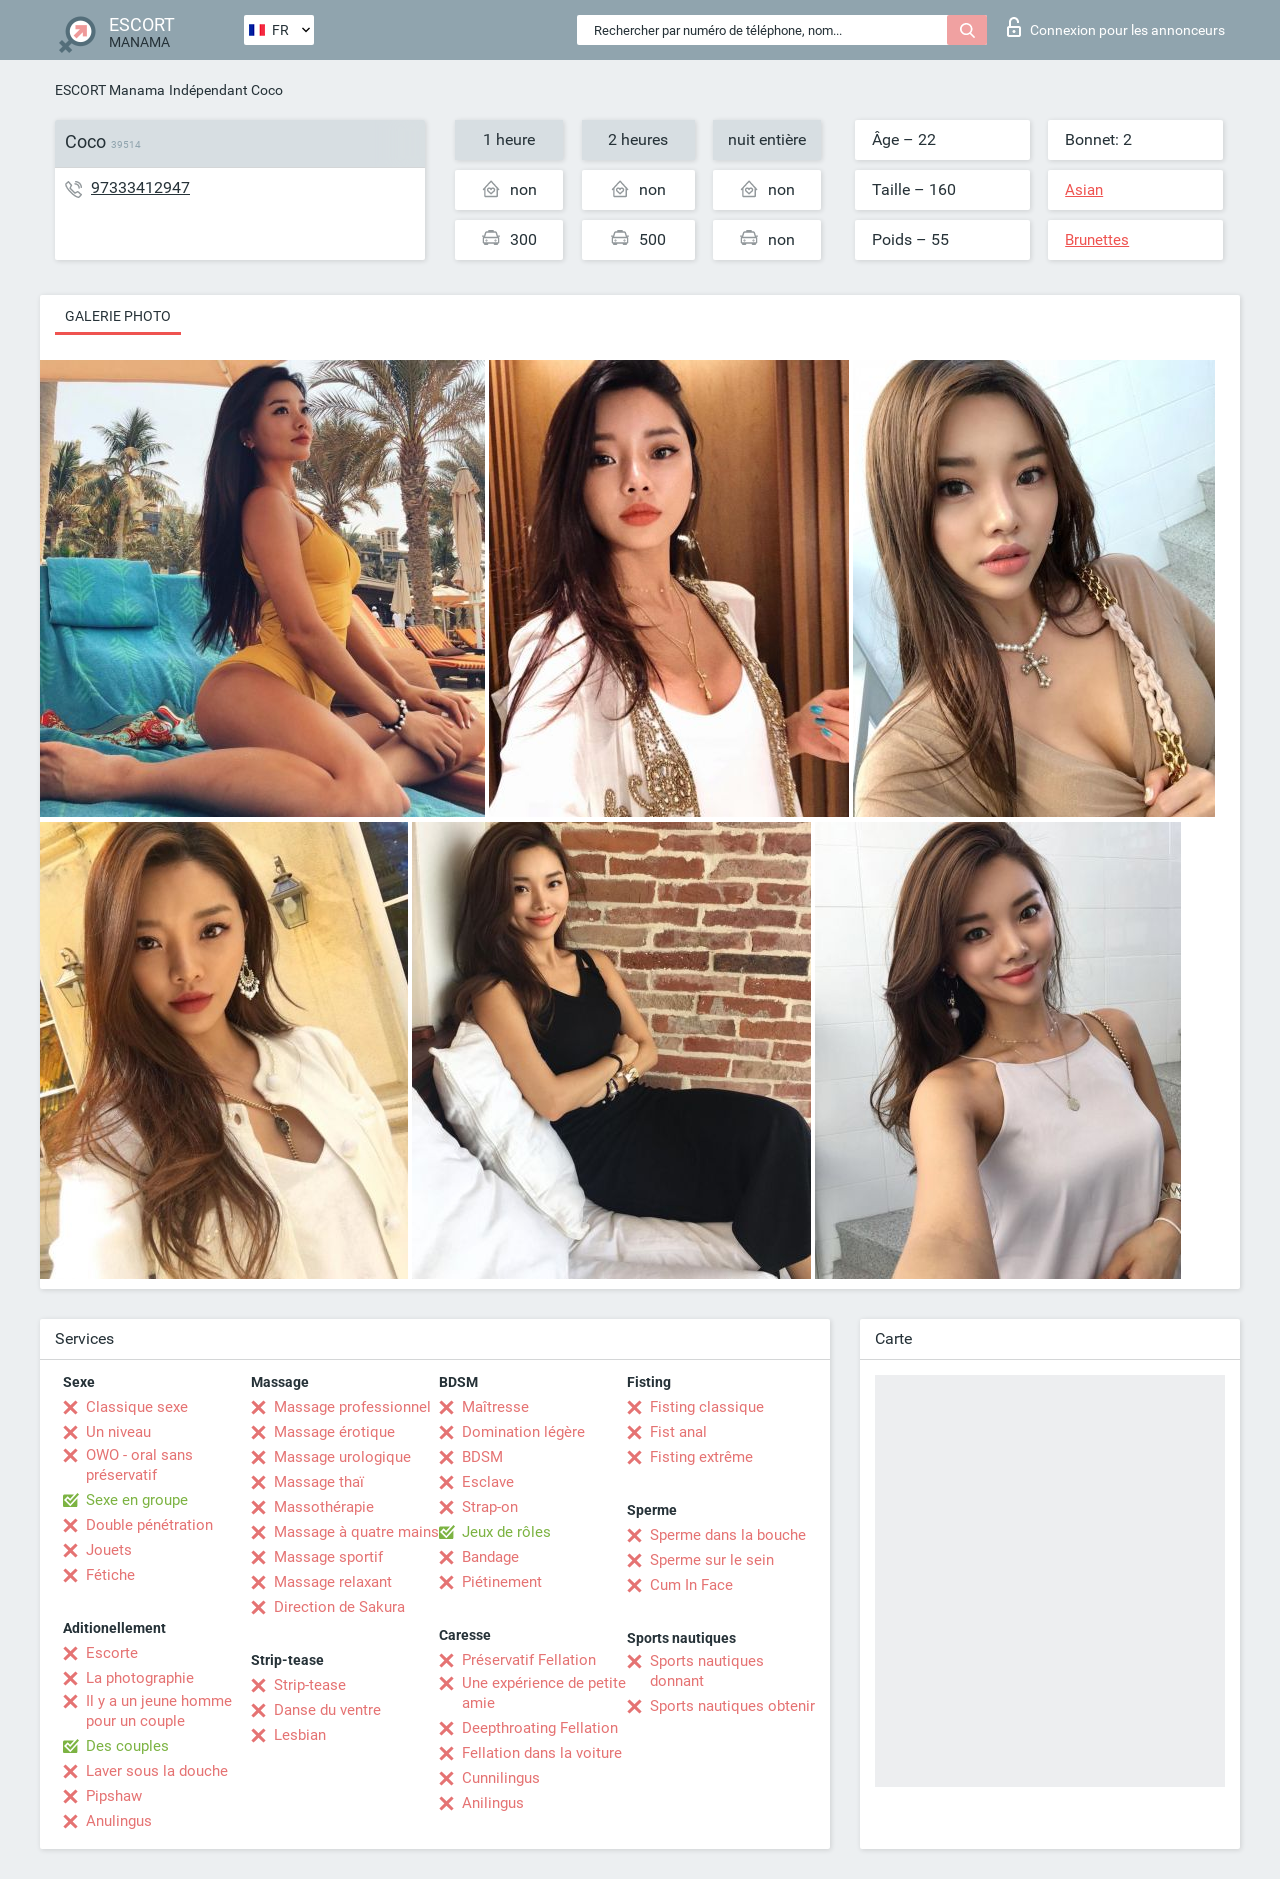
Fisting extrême (701, 1457)
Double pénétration (149, 1525)
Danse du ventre (327, 1710)
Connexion (1116, 27)
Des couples (127, 1746)
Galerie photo (118, 316)
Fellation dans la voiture (542, 1753)
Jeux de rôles (506, 1532)
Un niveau (118, 1432)
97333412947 (140, 187)
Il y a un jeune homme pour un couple (159, 1711)
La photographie (140, 1678)
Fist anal (678, 1432)
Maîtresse (495, 1407)
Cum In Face (691, 1585)
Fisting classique (707, 1407)
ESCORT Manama (110, 90)
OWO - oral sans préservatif (139, 1465)
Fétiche (110, 1575)
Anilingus (493, 1803)
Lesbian (300, 1735)
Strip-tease (310, 1685)
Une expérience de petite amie (544, 1693)
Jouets (109, 1550)
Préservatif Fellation (529, 1660)
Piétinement (502, 1582)
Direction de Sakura (339, 1607)
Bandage (490, 1557)
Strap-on (490, 1507)
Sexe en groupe (137, 1500)
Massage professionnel (352, 1407)
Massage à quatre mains (356, 1532)
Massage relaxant (333, 1582)
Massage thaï (319, 1482)
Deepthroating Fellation (540, 1728)
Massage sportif (328, 1557)
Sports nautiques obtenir (732, 1706)
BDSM (482, 1457)
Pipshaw (114, 1796)
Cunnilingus (501, 1778)
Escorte (112, 1653)
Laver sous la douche (157, 1771)
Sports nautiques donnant (707, 1671)
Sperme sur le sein (712, 1560)
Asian (1084, 190)
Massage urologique (342, 1457)
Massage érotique (334, 1432)
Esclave (488, 1482)
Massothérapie (324, 1507)
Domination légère (523, 1432)
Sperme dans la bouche (728, 1535)
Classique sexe (137, 1407)
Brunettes (1097, 240)
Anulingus (119, 1821)
